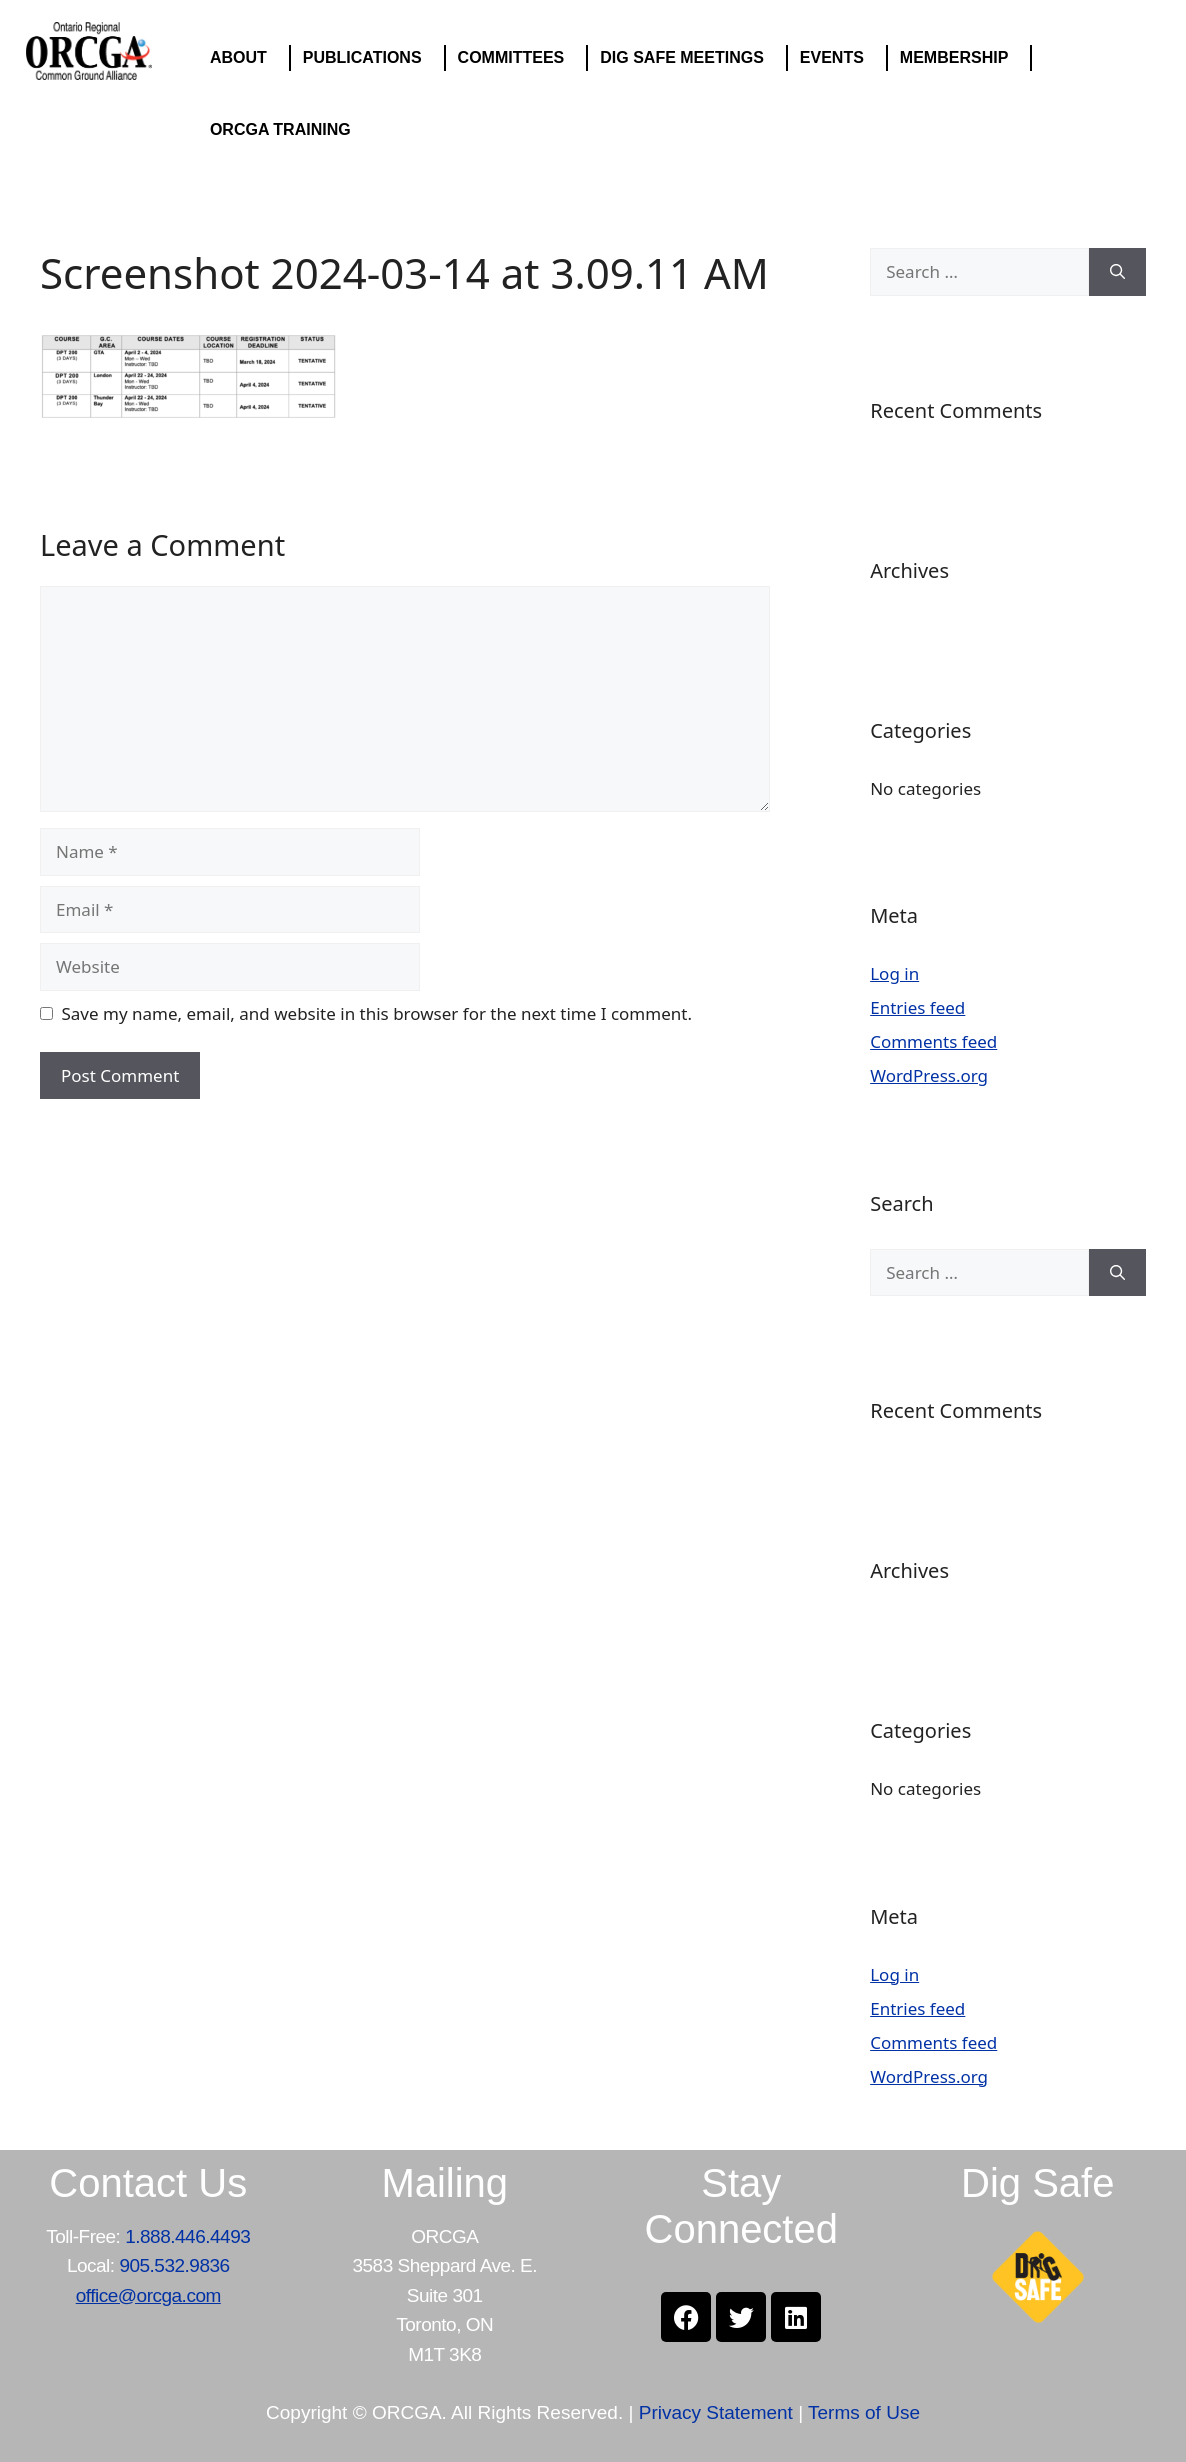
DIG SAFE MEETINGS (687, 58)
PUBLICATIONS (367, 58)
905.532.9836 (174, 2265)
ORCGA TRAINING (285, 130)
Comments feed (933, 1041)
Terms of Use (864, 2412)
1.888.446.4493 (187, 2236)
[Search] (1117, 272)
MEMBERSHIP (959, 58)
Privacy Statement (716, 2412)
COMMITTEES (516, 58)
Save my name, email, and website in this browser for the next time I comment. (377, 1013)
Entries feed (917, 1007)
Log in (894, 973)
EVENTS (837, 58)
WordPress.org (929, 1075)
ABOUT (243, 58)
